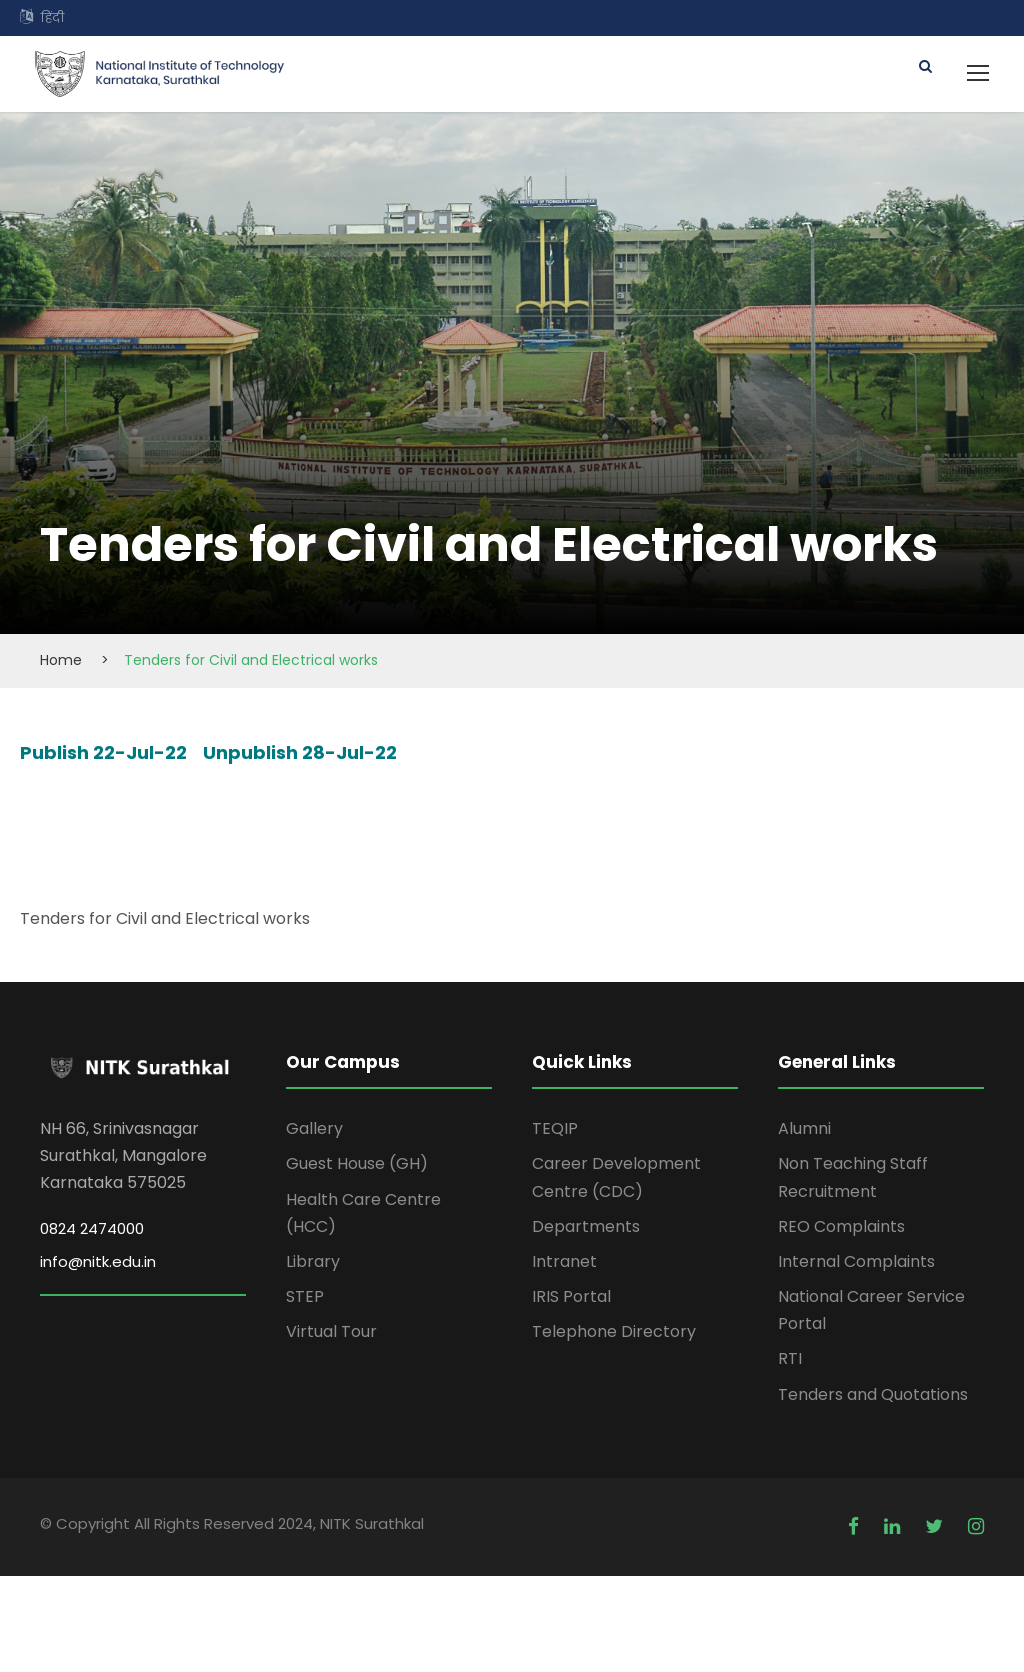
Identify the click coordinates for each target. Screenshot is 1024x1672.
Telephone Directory (614, 1331)
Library (313, 1261)
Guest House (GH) (357, 1163)
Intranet (564, 1261)
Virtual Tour (331, 1331)
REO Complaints (841, 1226)
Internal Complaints (856, 1261)
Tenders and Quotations (873, 1394)
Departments (586, 1226)
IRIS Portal (571, 1296)
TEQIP (555, 1128)
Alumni (804, 1128)
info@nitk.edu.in (98, 1261)
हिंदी (52, 17)
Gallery (314, 1128)
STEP (305, 1296)
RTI (790, 1358)
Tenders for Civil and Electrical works (165, 918)
